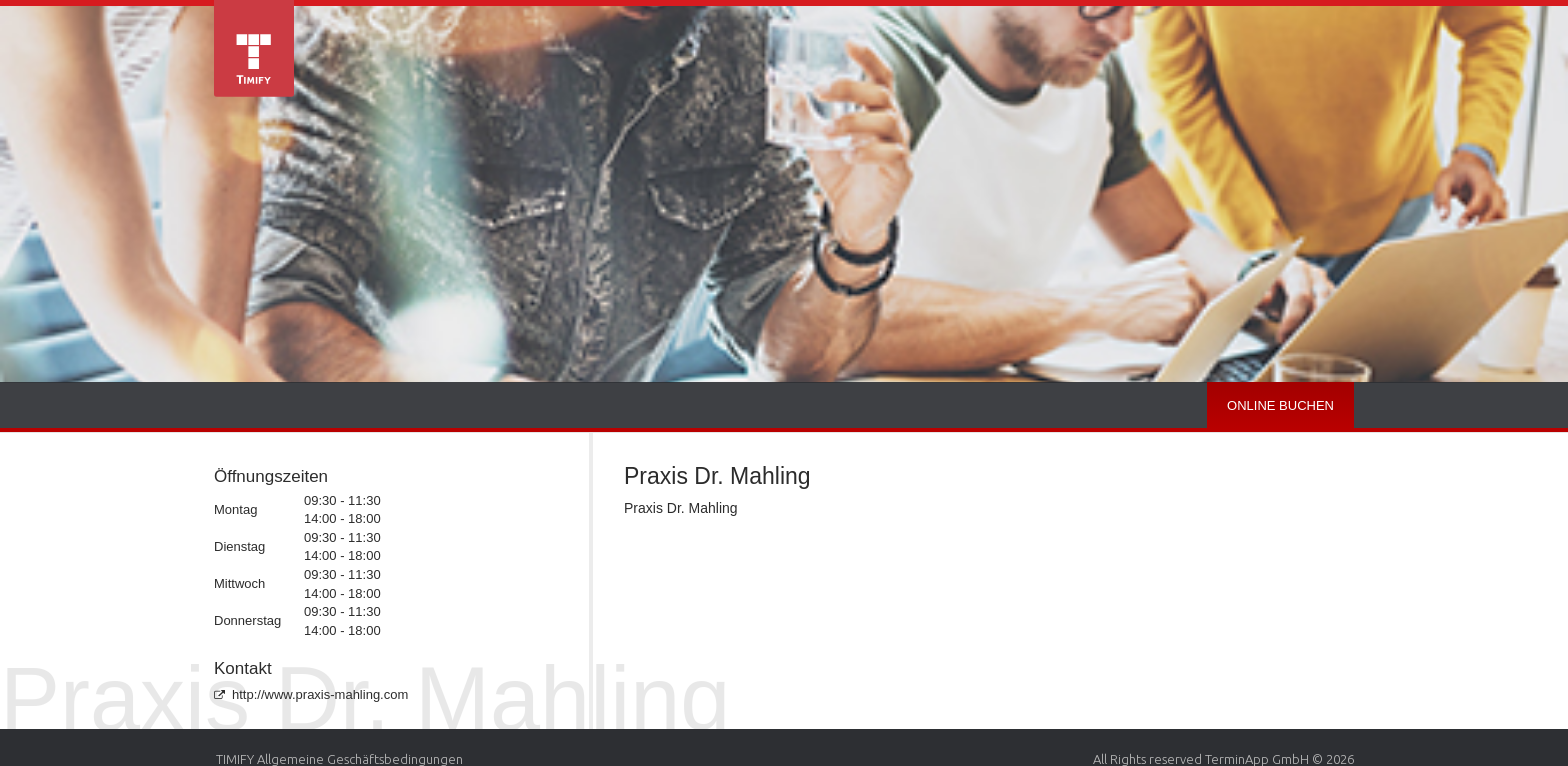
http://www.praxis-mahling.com (311, 694)
